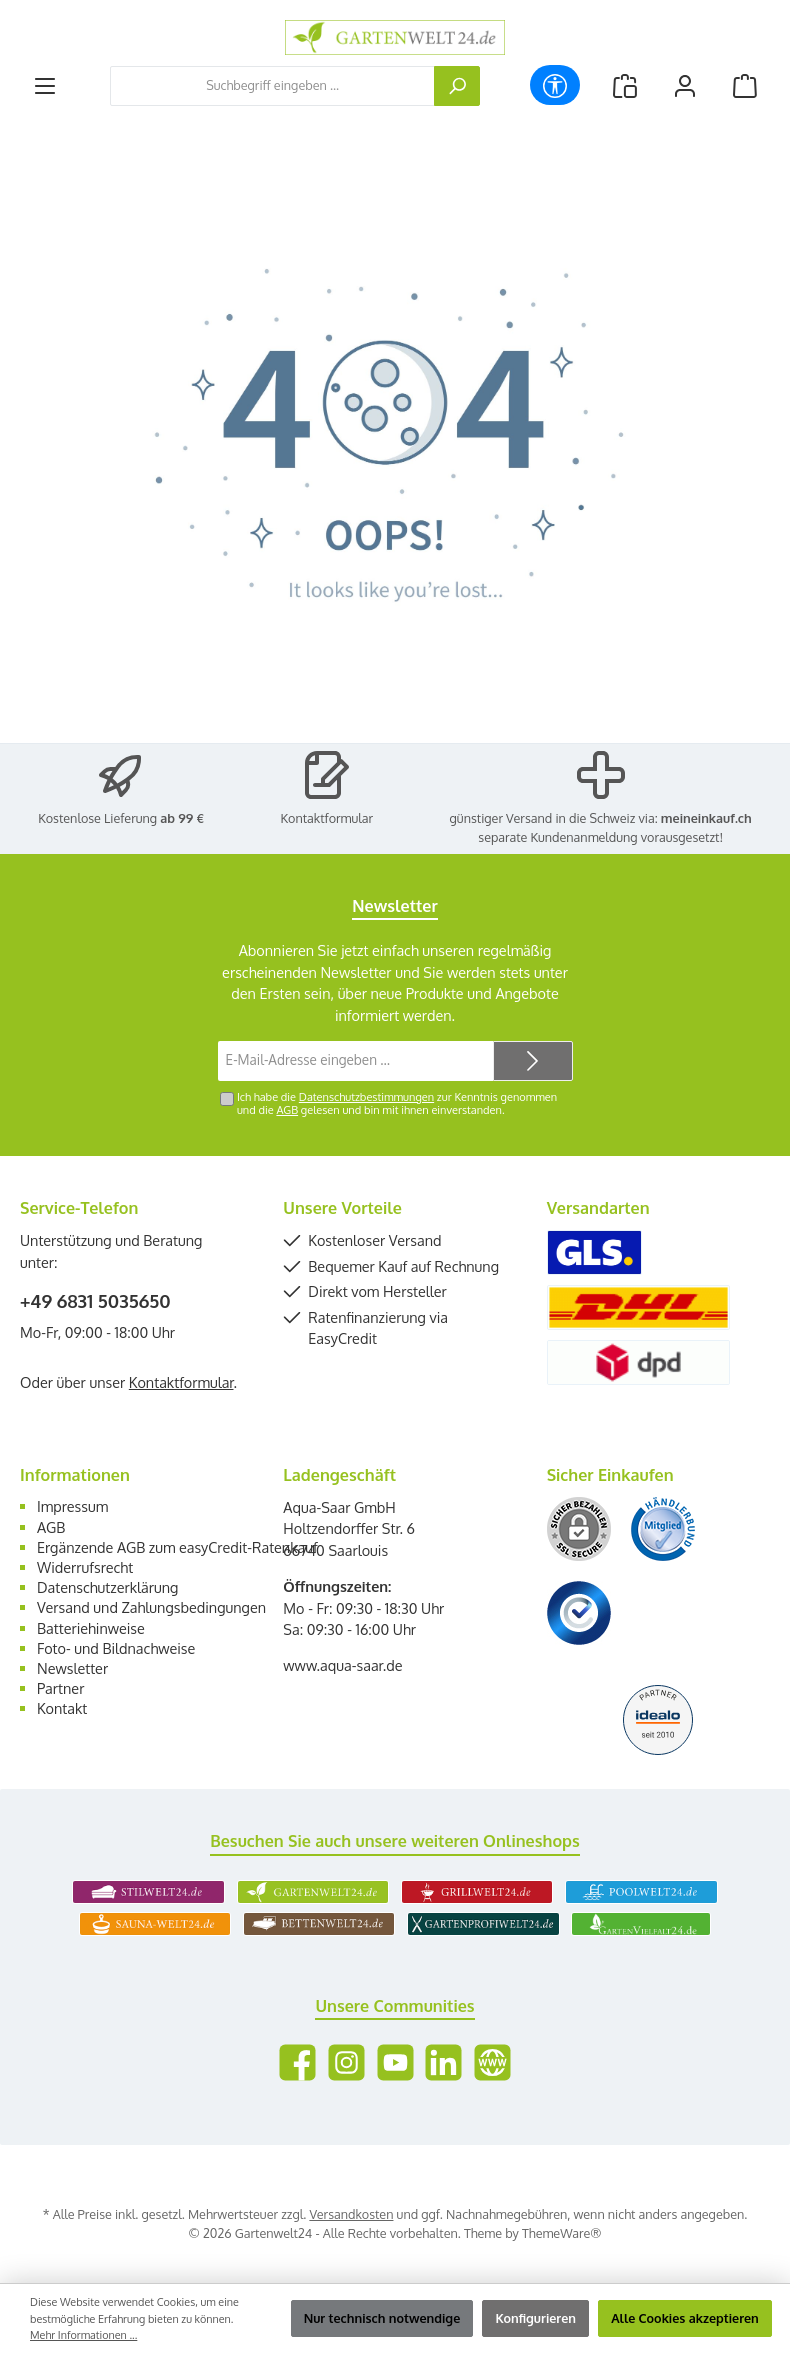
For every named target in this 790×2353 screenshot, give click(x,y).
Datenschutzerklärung (107, 1587)
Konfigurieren (535, 2318)
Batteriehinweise (91, 1628)
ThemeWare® (562, 2233)
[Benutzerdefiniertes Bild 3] (579, 1613)
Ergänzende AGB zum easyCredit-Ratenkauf (177, 1547)
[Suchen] (457, 86)
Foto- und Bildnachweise (116, 1648)
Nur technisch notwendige (382, 2318)
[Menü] (45, 85)
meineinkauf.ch (706, 818)
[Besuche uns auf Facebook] (297, 2062)
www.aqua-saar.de (342, 1665)
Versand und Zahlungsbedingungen (151, 1607)
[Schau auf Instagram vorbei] (346, 2062)
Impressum (72, 1506)
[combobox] (272, 86)
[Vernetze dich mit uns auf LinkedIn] (443, 2062)
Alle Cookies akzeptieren (685, 2318)
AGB (287, 1110)
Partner (60, 1688)
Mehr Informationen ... (83, 2335)
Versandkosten (351, 2214)
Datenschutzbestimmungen (366, 1097)
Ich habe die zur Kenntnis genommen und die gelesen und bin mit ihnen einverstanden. (397, 1103)
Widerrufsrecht (85, 1567)
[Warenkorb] (745, 85)
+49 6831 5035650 (95, 1301)
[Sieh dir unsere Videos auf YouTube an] (395, 2062)
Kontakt (62, 1708)
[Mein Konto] (685, 85)
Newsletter (72, 1668)
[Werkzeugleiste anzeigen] (555, 85)
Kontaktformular (327, 818)
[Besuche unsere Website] (492, 2062)
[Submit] (533, 1061)
